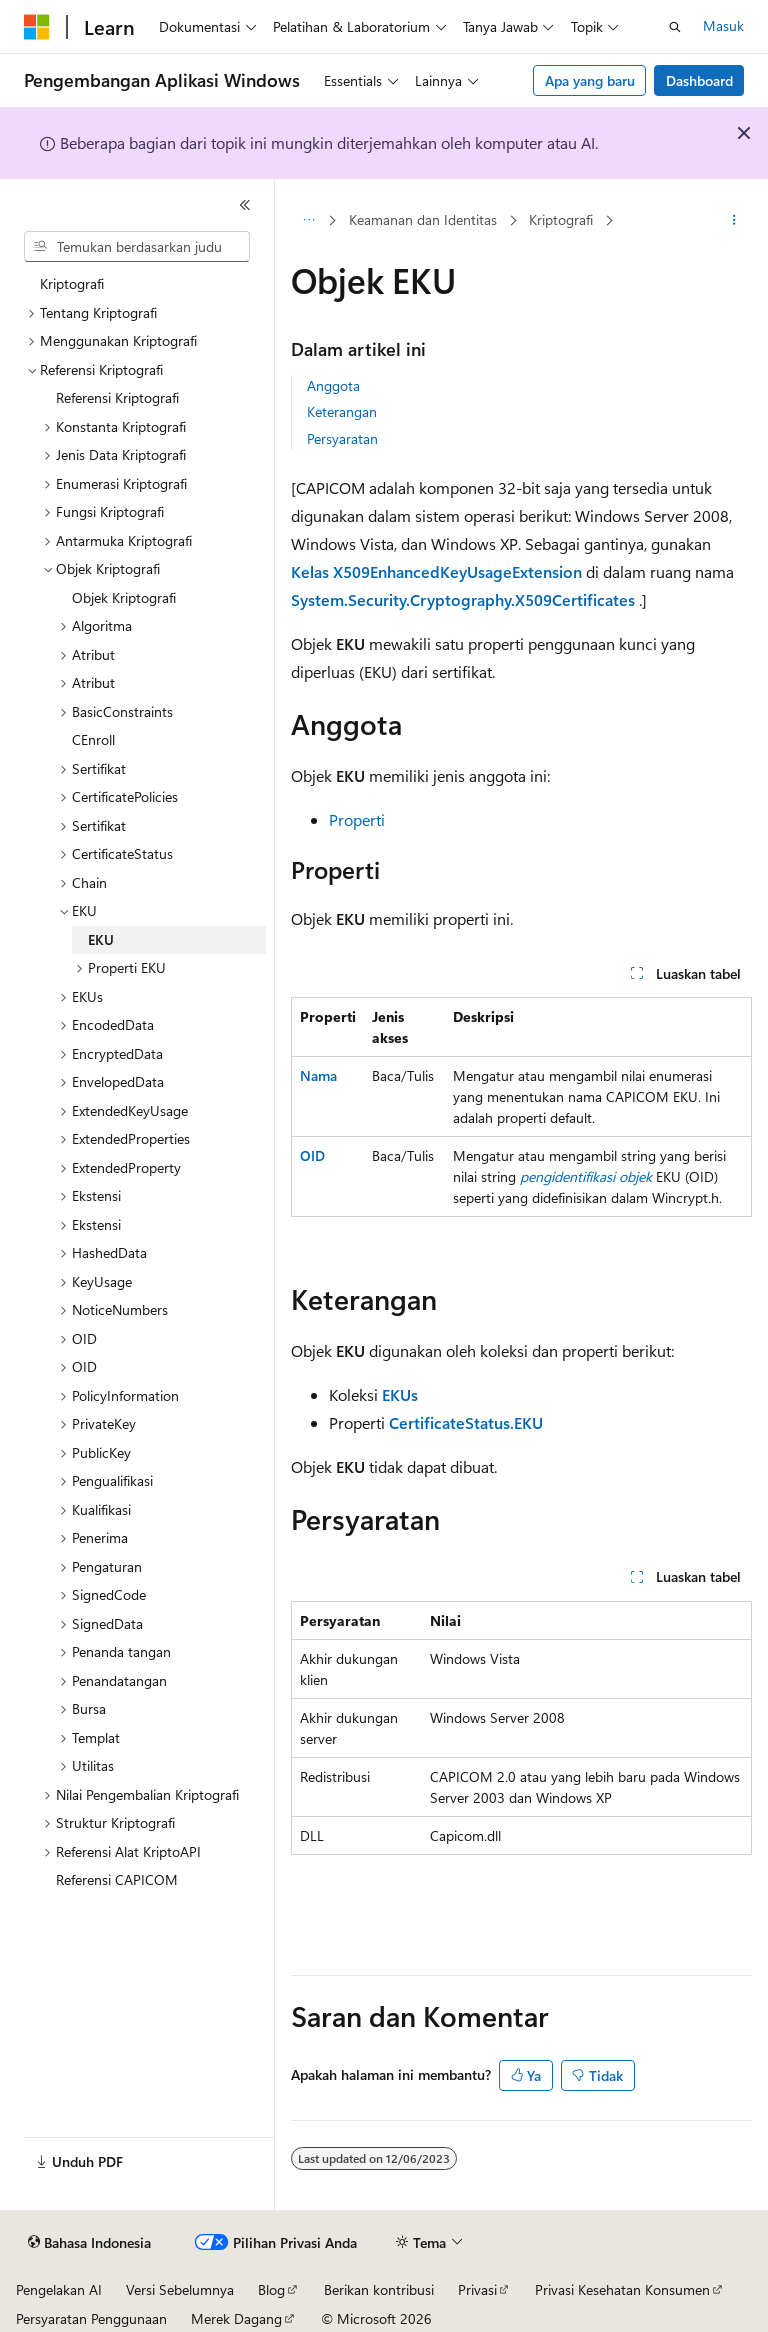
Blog (271, 2289)
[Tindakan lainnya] (734, 221)
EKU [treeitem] (101, 939)
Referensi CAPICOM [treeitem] (117, 1879)
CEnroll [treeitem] (93, 739)
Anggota (333, 385)
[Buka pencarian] (675, 27)
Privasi (477, 2289)
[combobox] (137, 247)
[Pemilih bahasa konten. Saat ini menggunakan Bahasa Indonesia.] (89, 2243)
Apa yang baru (590, 80)
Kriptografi (561, 219)
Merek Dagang (236, 2318)
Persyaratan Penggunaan (91, 2318)
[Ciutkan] (245, 205)
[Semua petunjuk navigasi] (308, 221)
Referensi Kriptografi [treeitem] (117, 397)
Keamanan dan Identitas (423, 219)
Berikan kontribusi (379, 2289)
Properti (357, 819)
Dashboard (699, 80)
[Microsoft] (37, 27)
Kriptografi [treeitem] (72, 283)
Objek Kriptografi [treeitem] (124, 597)
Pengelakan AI (59, 2289)
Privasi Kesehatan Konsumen (622, 2289)
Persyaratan (342, 438)
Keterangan (342, 411)
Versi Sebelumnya (180, 2289)
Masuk (723, 25)
